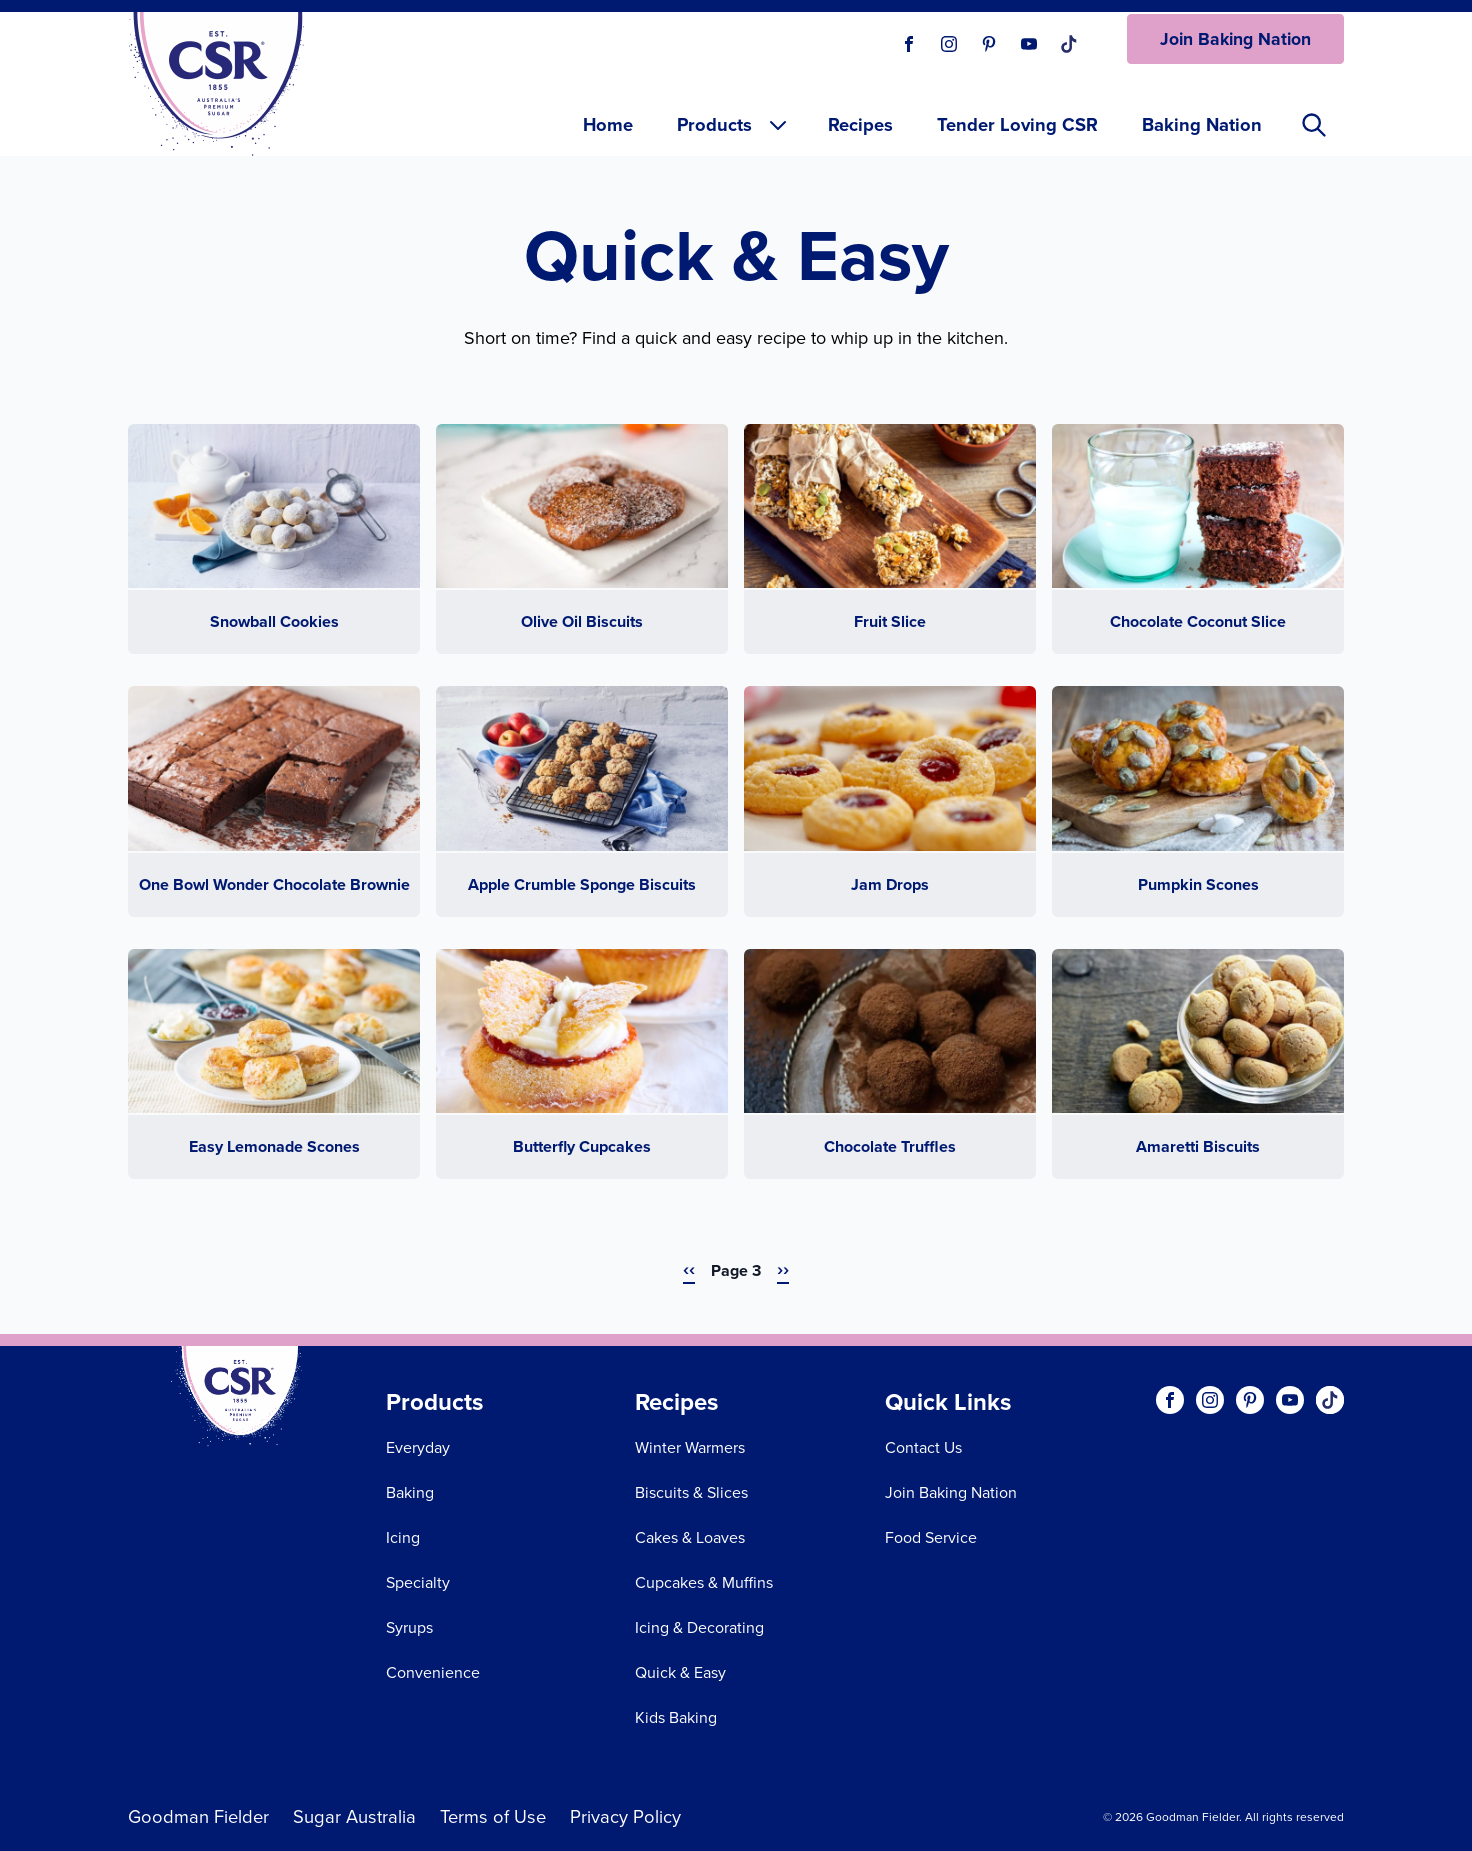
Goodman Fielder (198, 1816)
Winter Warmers (690, 1447)
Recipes (860, 124)
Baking (410, 1492)
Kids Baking (676, 1717)
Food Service (931, 1537)
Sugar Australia (354, 1816)
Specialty (418, 1582)
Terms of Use (493, 1816)
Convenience (433, 1672)
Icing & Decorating (699, 1627)
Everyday (418, 1447)
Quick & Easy (680, 1672)
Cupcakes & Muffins (704, 1582)
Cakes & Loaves (690, 1537)
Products (733, 124)
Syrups (409, 1627)
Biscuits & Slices (691, 1492)
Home (608, 124)
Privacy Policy (625, 1816)
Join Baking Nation (1235, 39)
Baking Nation (1202, 124)
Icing (403, 1537)
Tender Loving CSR (1017, 124)
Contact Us (923, 1447)
